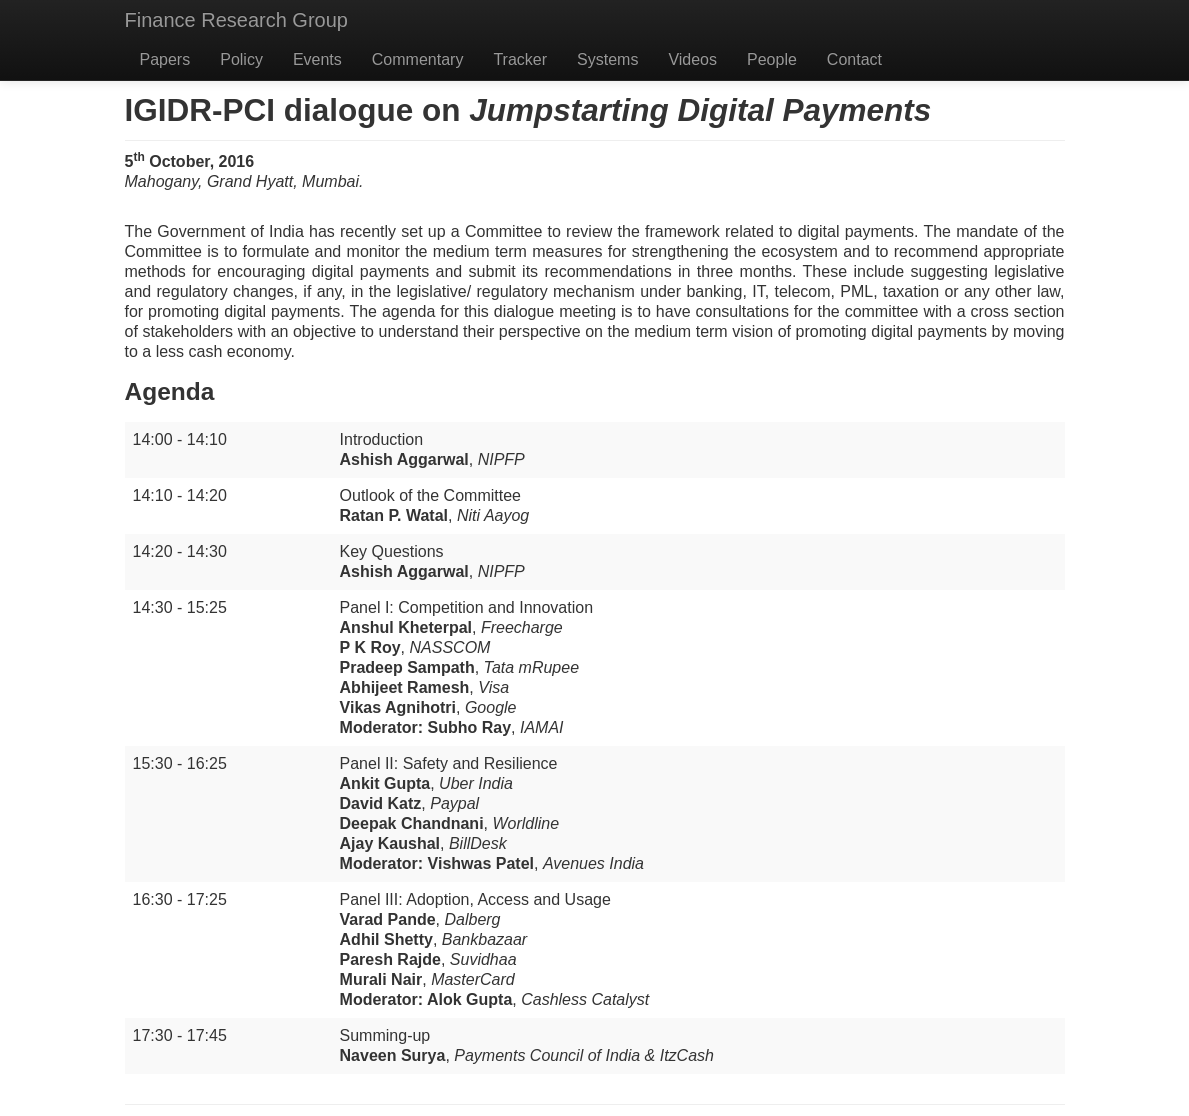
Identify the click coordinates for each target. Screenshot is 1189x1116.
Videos (692, 59)
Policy (241, 59)
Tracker (520, 59)
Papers (165, 59)
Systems (607, 59)
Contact (854, 59)
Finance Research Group (236, 20)
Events (317, 59)
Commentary (418, 59)
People (772, 59)
